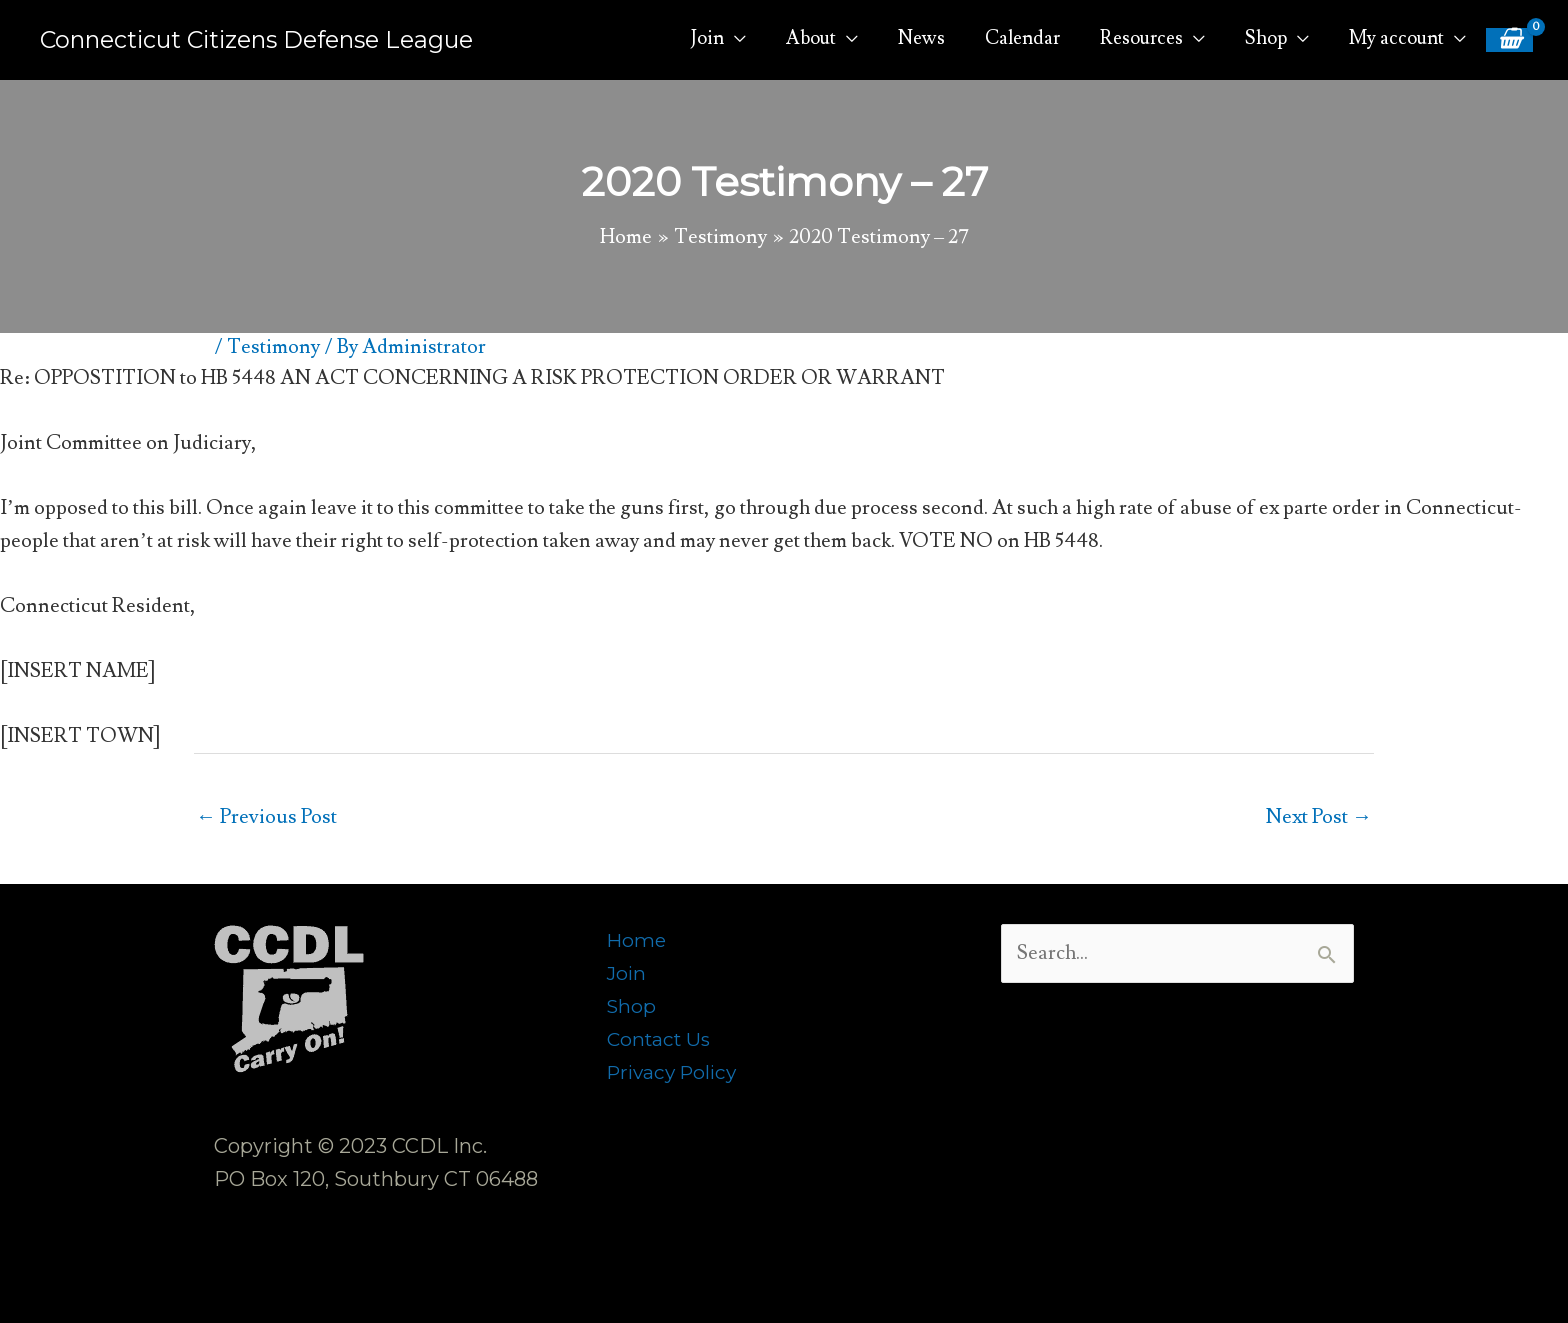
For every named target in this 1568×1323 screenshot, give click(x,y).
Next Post (1319, 817)
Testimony (273, 347)
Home (637, 940)
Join (627, 973)
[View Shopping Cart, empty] (1508, 40)
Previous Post (266, 817)
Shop (632, 1006)
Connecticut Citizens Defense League (263, 39)
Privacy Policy (676, 1072)
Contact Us (661, 1039)
